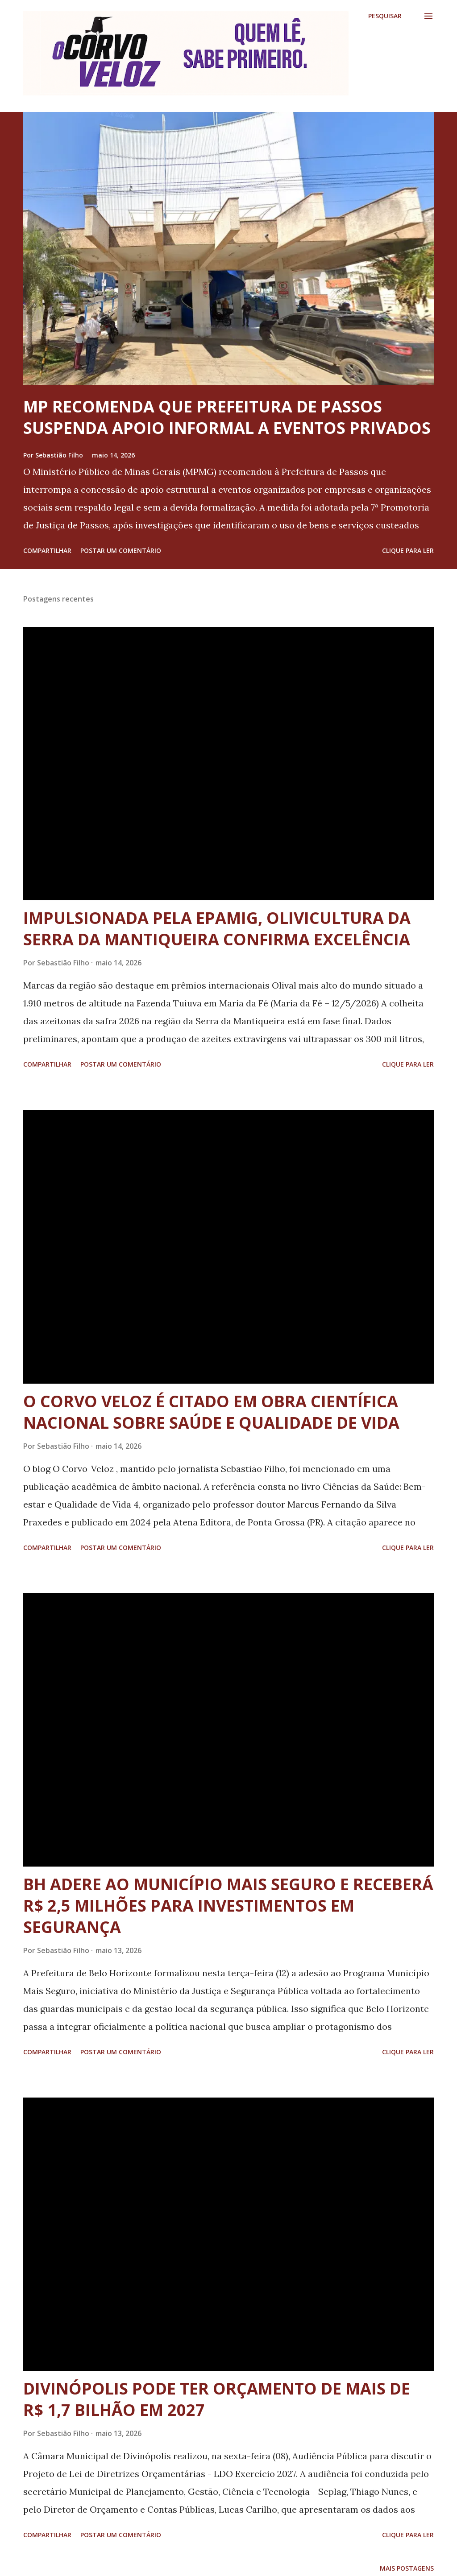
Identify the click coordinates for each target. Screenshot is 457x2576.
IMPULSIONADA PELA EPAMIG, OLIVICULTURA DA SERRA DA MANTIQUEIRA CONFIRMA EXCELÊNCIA (217, 928)
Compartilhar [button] (47, 550)
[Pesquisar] (385, 16)
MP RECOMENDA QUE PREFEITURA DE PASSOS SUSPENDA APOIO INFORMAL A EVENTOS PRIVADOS (227, 417)
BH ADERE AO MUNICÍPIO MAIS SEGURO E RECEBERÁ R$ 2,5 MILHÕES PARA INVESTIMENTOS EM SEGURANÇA (228, 1905)
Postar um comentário (120, 550)
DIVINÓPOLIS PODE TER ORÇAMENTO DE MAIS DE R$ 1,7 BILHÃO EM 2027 (216, 2399)
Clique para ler (408, 550)
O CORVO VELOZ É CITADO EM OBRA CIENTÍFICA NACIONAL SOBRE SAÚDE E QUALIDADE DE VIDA (211, 1412)
